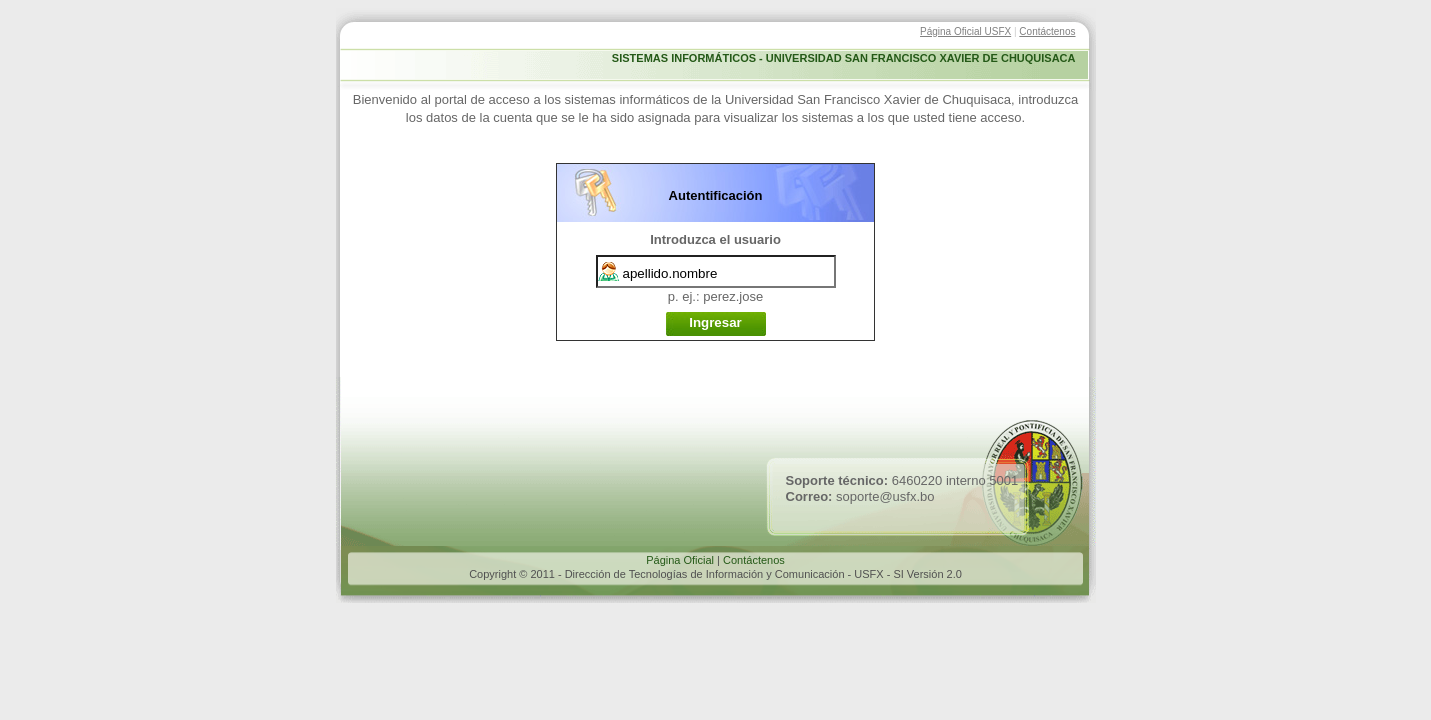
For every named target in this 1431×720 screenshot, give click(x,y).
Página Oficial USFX (965, 31)
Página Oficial (680, 560)
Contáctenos (1047, 31)
